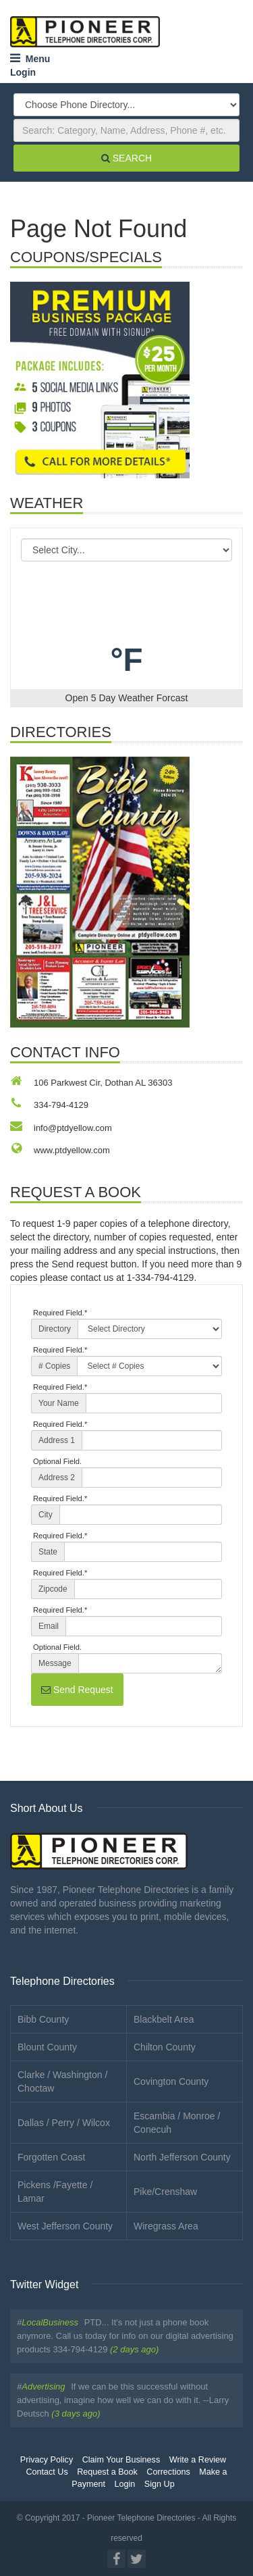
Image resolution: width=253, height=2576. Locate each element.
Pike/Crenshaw (165, 2191)
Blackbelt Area (164, 2019)
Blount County (47, 2047)
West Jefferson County (65, 2226)
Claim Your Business (121, 2460)
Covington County (171, 2081)
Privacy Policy (46, 2460)
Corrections (168, 2472)
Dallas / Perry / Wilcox (64, 2122)
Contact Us (46, 2472)
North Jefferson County (182, 2157)
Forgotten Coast (51, 2157)
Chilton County (165, 2047)
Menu (30, 59)
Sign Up (159, 2484)
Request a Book (107, 2472)
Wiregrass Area (166, 2226)
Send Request (77, 1689)
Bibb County (43, 2019)
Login (23, 72)
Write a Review (197, 2460)
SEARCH (126, 158)
